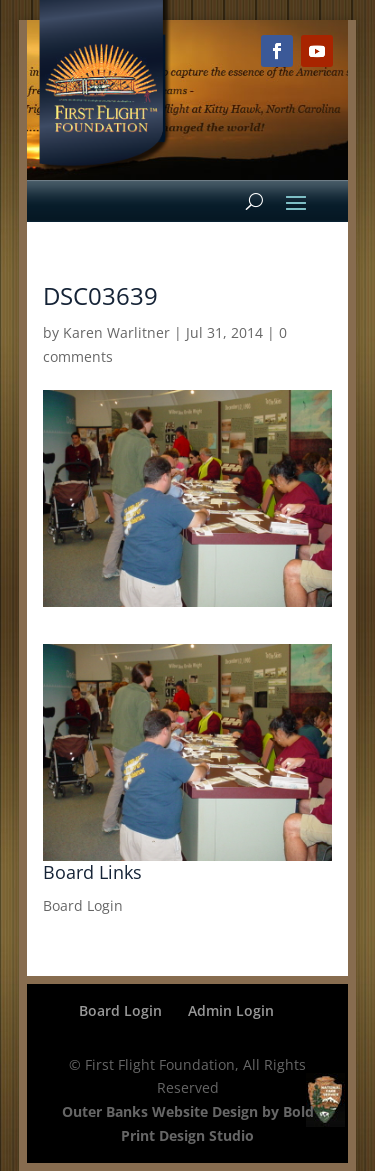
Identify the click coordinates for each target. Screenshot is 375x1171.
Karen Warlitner (116, 332)
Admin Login (231, 1010)
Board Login (83, 905)
